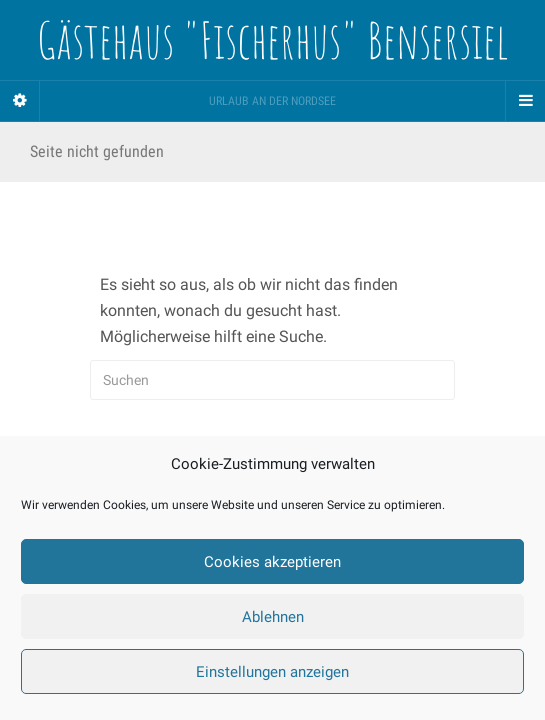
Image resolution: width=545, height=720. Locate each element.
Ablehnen (273, 617)
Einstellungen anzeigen (272, 672)
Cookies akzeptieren (272, 562)
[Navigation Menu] (525, 101)
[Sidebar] (20, 101)
